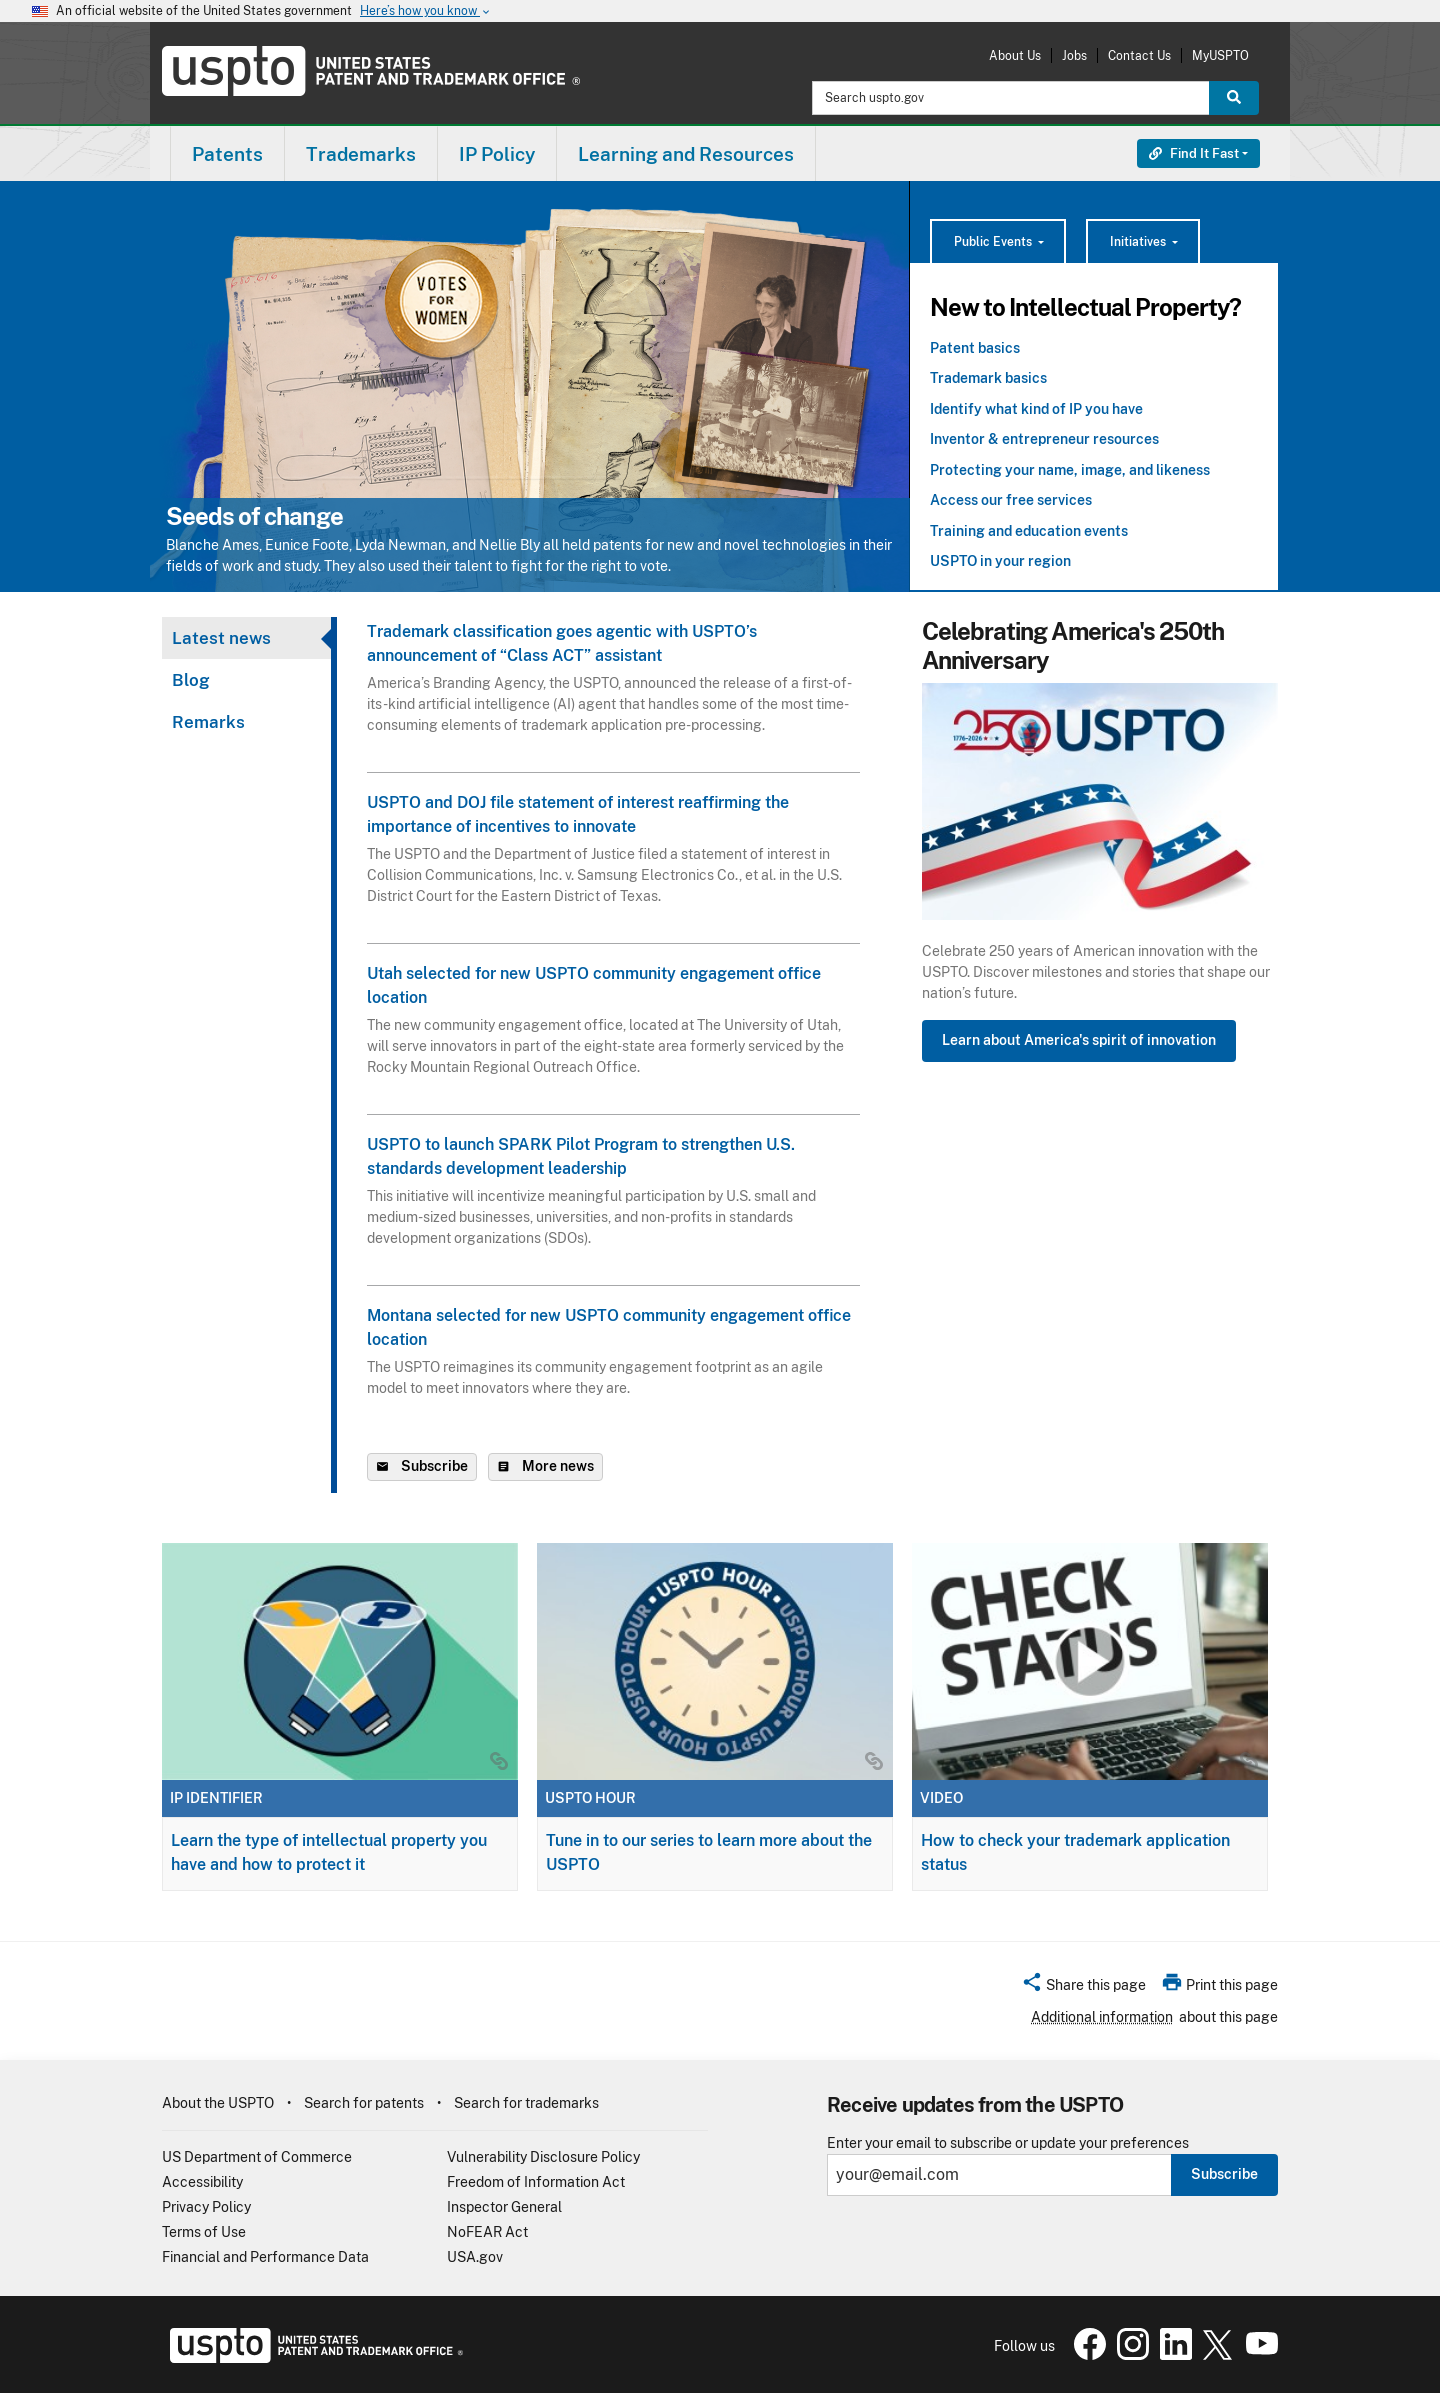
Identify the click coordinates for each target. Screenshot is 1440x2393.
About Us (1015, 55)
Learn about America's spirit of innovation (1079, 1040)
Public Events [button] (994, 242)
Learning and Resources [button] (686, 154)
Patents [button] (227, 154)
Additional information (1102, 2017)
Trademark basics (988, 378)
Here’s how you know (426, 11)
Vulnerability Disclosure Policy (543, 2157)
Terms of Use (204, 2232)
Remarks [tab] (208, 722)
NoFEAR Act (487, 2232)
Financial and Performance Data (265, 2257)
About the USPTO (218, 2103)
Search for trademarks (526, 2103)
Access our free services (1011, 500)
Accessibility (202, 2182)
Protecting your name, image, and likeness (1070, 470)
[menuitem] (227, 153)
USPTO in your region (1000, 561)
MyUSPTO (1220, 55)
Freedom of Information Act (536, 2182)
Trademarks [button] (361, 154)
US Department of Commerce (257, 2157)
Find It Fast (1194, 153)
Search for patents (364, 2103)
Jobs (1074, 55)
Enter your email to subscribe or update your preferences (1008, 2143)
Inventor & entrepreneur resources (1044, 439)
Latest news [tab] (221, 638)
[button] (1083, 1988)
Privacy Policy (206, 2207)
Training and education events (1029, 531)
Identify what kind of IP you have (1036, 409)
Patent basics (975, 348)
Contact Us (1139, 55)
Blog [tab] (191, 680)
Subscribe (1224, 2174)
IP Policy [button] (497, 154)
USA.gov (475, 2257)
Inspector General (504, 2207)
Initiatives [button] (1139, 242)
